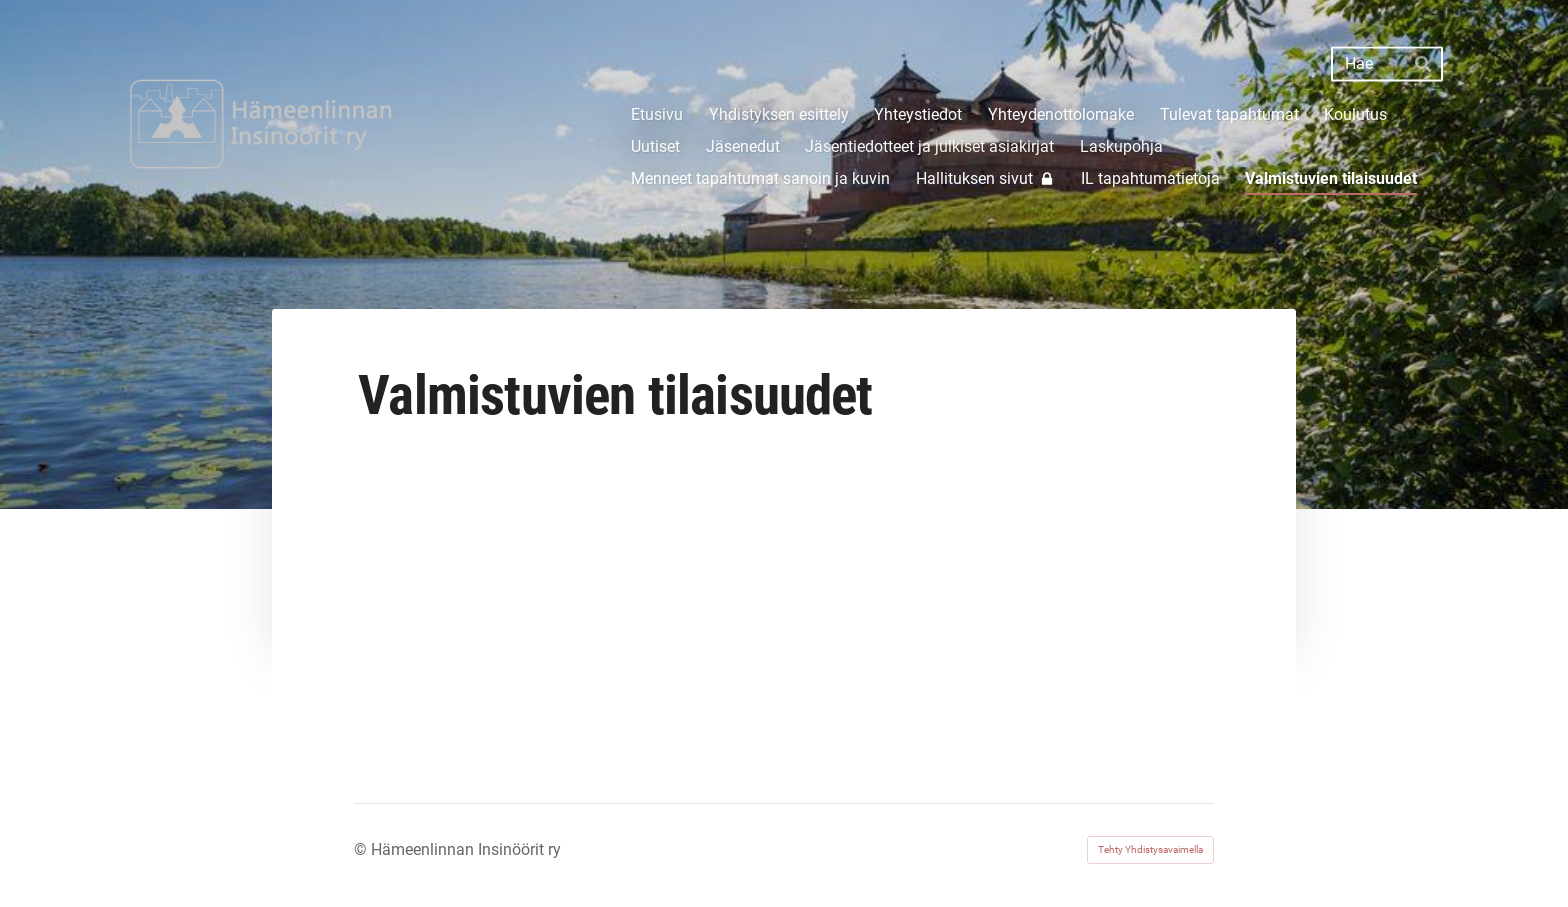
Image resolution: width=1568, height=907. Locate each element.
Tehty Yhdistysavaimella (1150, 849)
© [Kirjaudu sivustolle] (362, 849)
